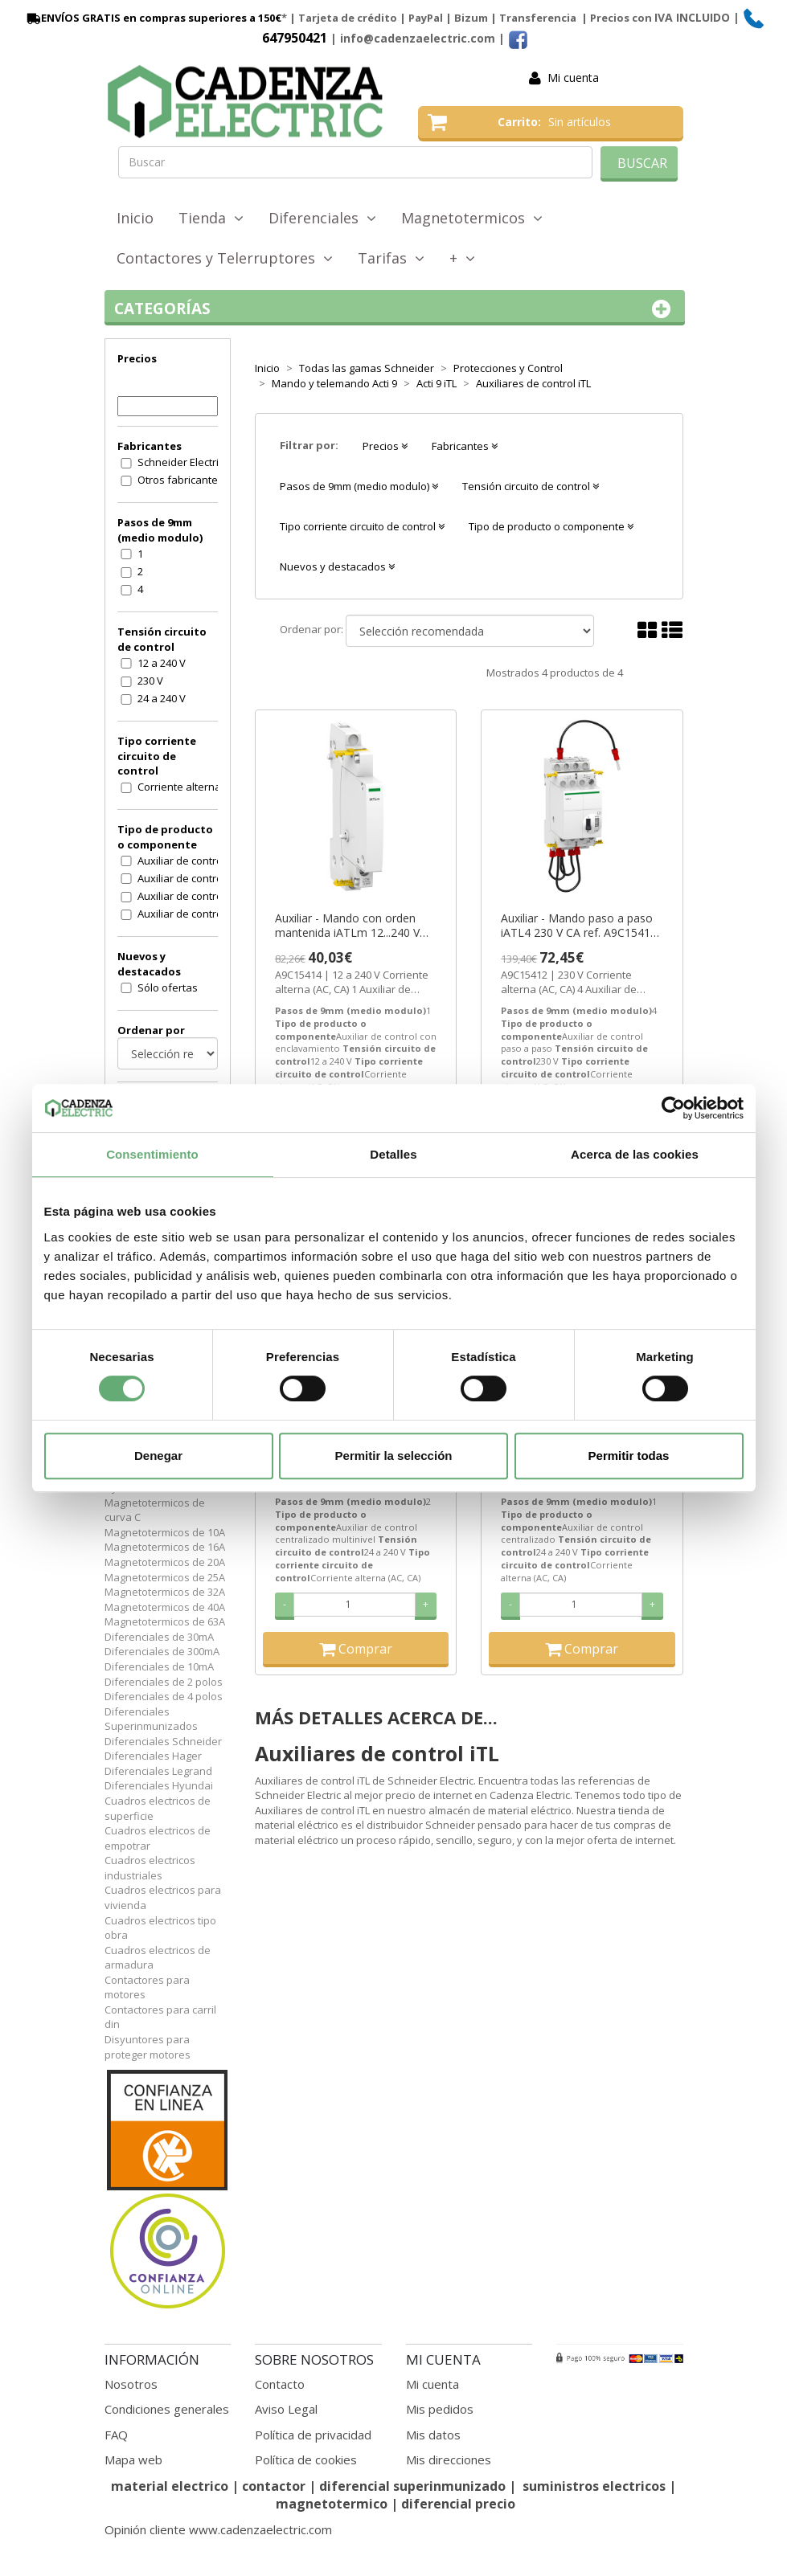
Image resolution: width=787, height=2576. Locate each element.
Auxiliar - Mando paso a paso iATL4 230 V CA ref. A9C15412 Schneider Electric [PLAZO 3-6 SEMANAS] (579, 925)
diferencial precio (458, 2504)
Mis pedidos (439, 2409)
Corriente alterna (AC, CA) (188, 786)
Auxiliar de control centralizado (188, 860)
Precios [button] (385, 446)
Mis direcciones (448, 2459)
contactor (273, 2486)
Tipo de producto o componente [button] (551, 526)
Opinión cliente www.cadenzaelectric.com (218, 2529)
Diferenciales (322, 217)
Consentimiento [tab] (152, 1154)
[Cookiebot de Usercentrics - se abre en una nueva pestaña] (673, 1108)
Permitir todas (629, 1455)
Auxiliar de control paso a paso (188, 913)
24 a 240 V (161, 698)
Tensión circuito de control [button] (530, 486)
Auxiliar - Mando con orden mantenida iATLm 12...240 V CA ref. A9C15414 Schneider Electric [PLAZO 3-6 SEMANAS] (355, 925)
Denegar (158, 1455)
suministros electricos (594, 2486)
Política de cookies (306, 2459)
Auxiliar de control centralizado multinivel (188, 878)
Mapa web (133, 2459)
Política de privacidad (313, 2435)
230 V (150, 680)
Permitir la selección (394, 1455)
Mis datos (433, 2435)
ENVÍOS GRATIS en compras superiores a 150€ (152, 17)
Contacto (280, 2384)
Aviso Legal (286, 2409)
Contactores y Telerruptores (225, 258)
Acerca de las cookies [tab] (635, 1154)
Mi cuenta (573, 77)
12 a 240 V (161, 663)
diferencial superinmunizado (412, 2486)
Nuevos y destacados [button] (337, 566)
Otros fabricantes (180, 479)
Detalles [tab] (393, 1154)
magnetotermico (333, 2504)
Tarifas (391, 258)
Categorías (395, 309)
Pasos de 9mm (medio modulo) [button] (359, 486)
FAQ (116, 2435)
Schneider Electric (180, 462)
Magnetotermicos (472, 217)
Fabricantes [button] (465, 446)
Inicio (135, 217)
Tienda (211, 217)
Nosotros (131, 2384)
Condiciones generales (167, 2409)
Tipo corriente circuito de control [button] (362, 526)
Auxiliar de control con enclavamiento (188, 896)
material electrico (169, 2486)
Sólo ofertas (167, 987)
